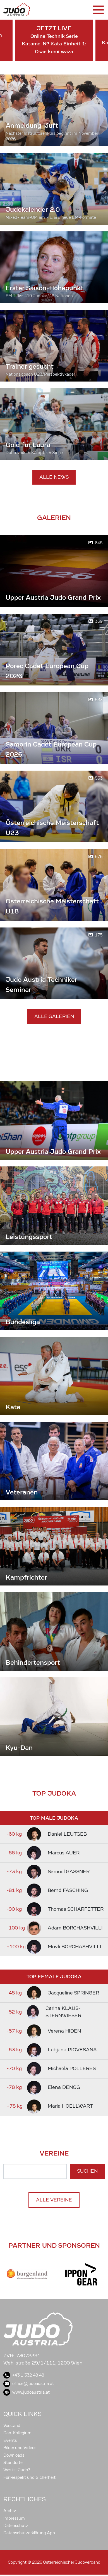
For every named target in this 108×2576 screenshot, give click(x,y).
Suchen (87, 2171)
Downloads (13, 2455)
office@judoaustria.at (28, 2383)
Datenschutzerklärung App (29, 2532)
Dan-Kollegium (17, 2432)
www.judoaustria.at (26, 2392)
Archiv (9, 2510)
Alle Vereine (54, 2200)
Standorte (13, 2462)
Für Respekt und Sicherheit (29, 2477)
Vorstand (11, 2425)
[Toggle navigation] (98, 10)
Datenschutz (15, 2525)
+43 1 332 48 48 (23, 2375)
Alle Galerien (54, 1016)
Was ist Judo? (16, 2469)
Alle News (54, 477)
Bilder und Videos (19, 2447)
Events (10, 2440)
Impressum (14, 2518)
